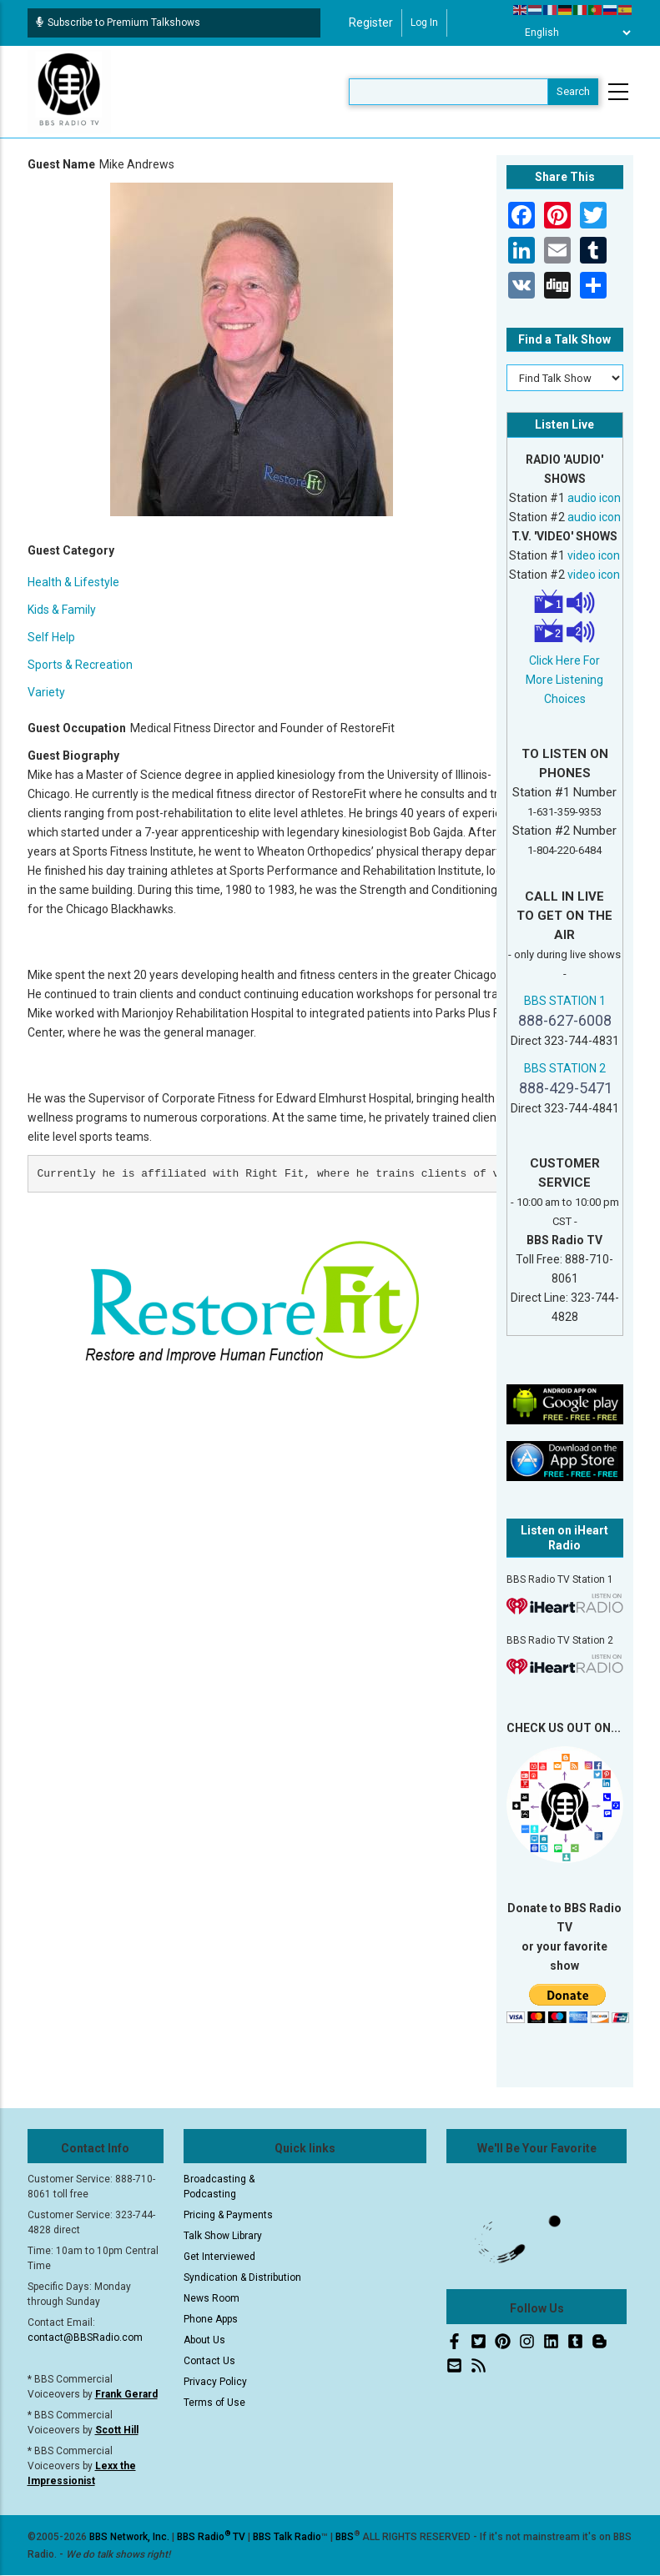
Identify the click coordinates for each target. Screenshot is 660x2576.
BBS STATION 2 (565, 1068)
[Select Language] (573, 32)
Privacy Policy (215, 2382)
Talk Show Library (223, 2236)
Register (371, 22)
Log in (424, 22)
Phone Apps (211, 2319)
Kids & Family (62, 609)
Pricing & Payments (228, 2215)
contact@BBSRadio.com (85, 2337)
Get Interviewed (219, 2256)
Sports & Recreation (80, 664)
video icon (593, 555)
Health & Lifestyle (73, 582)
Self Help (51, 637)
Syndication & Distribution (242, 2277)
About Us (204, 2340)
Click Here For (564, 660)
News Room (211, 2298)
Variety (46, 692)
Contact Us (209, 2361)
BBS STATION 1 (565, 1000)
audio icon (594, 498)
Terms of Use (214, 2402)
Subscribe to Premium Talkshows (118, 22)
